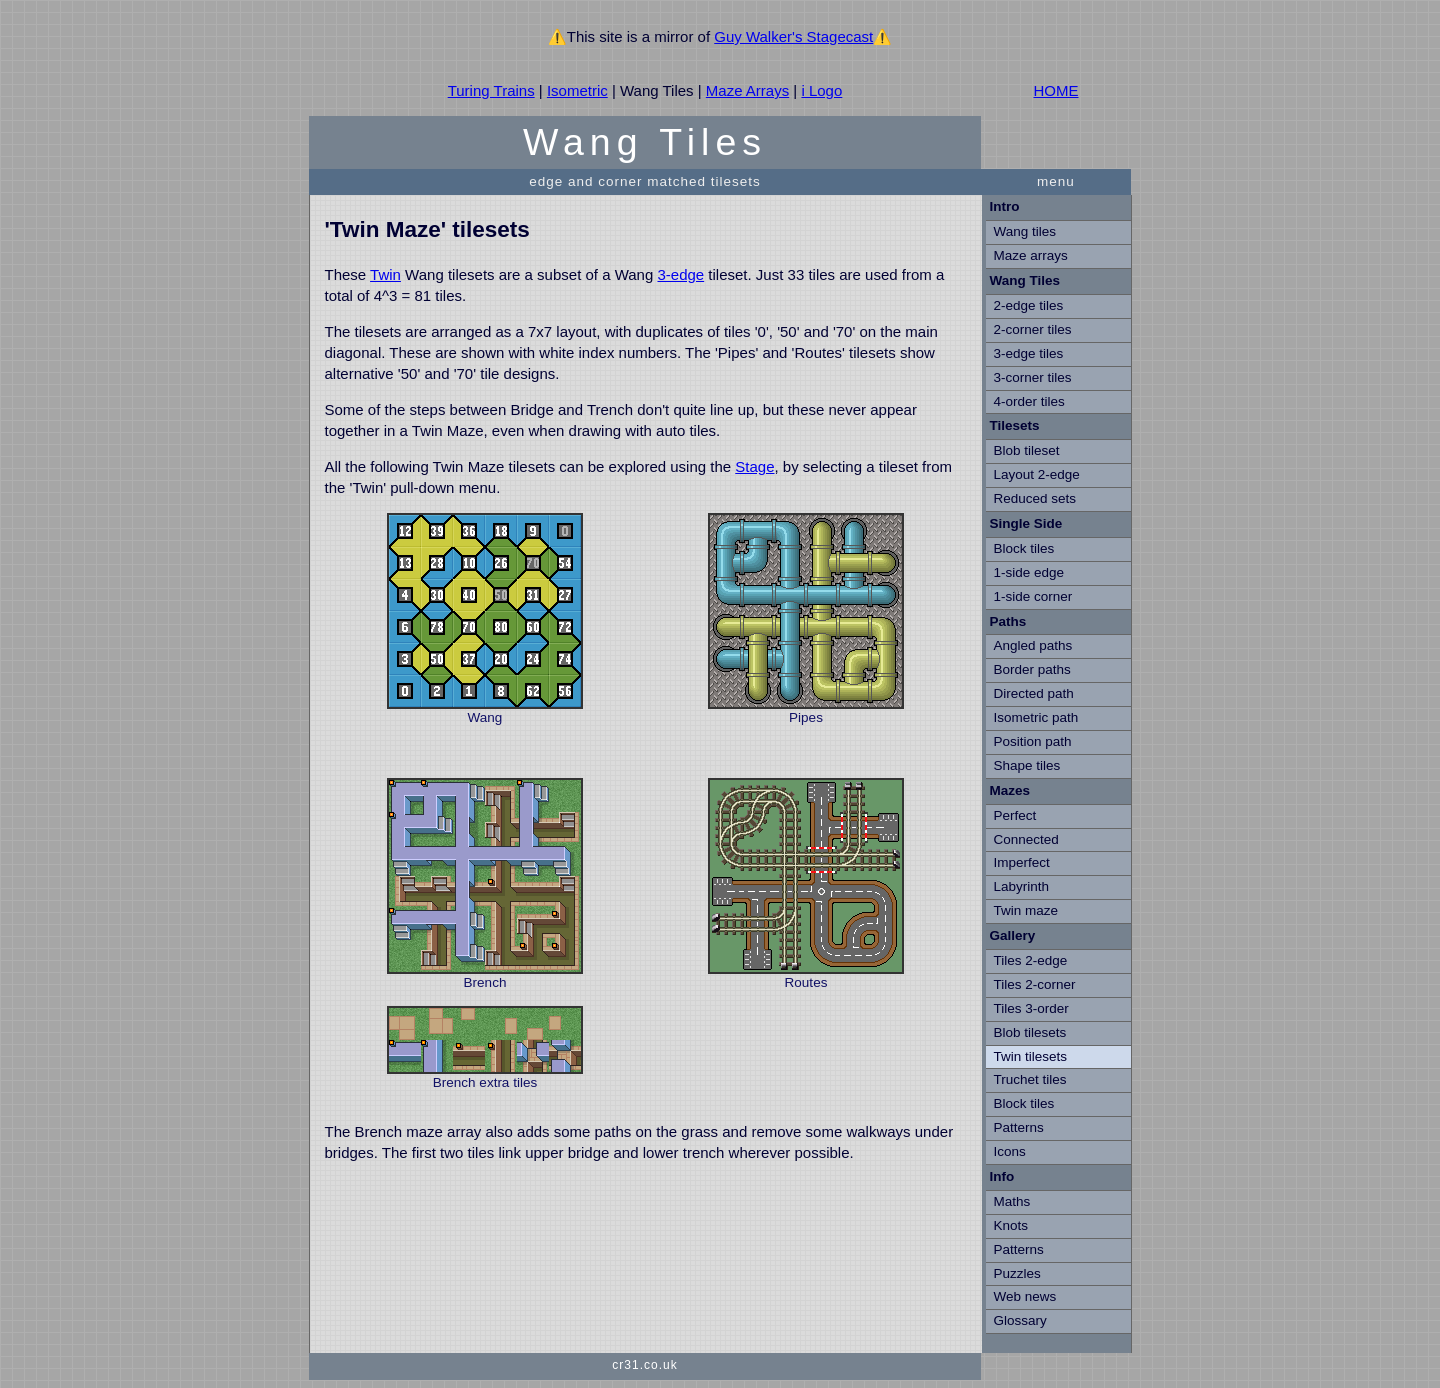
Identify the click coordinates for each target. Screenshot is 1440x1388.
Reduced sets (1035, 498)
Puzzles (1017, 1273)
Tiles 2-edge (1031, 960)
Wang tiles (1025, 231)
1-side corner (1033, 596)
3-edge (680, 274)
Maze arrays (1031, 255)
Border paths (1032, 669)
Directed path (1034, 693)
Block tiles (1024, 548)
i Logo (821, 90)
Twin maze (1026, 910)
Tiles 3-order (1031, 1008)
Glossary (1020, 1320)
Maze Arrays (747, 90)
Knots (1011, 1225)
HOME (1056, 90)
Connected (1026, 839)
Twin (385, 274)
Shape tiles (1027, 765)
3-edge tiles (1029, 353)
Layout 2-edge (1037, 474)
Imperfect (1022, 862)
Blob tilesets (1030, 1032)
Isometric (577, 90)
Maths (1012, 1201)
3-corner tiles (1033, 377)
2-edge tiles (1029, 305)
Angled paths (1033, 645)
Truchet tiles (1030, 1079)
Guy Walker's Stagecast (793, 36)
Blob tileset (1027, 450)
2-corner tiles (1033, 329)
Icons (1010, 1151)
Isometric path (1036, 717)
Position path (1033, 741)
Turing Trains (491, 90)
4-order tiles (1029, 401)
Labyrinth (1022, 886)
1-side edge (1029, 572)
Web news (1025, 1296)
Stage (754, 466)
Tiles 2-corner (1035, 984)
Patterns (1019, 1127)
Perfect (1015, 815)
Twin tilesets (1031, 1056)
